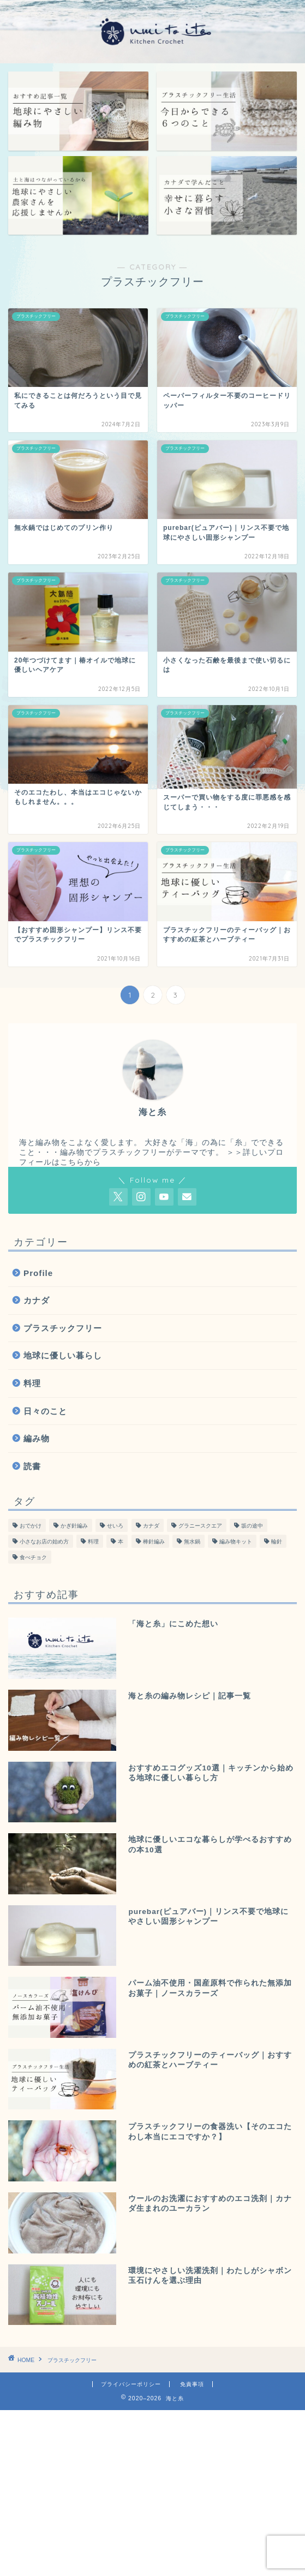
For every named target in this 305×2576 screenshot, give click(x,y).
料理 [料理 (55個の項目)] (93, 1542)
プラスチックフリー (62, 1328)
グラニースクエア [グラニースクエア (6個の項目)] (200, 1526)
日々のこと (45, 1411)
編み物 (36, 1438)
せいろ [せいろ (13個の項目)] (115, 1526)
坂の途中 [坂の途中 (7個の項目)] (252, 1526)
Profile (38, 1273)
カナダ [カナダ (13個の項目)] (151, 1526)
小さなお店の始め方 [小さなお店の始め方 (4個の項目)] (44, 1542)
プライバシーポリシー (131, 2384)
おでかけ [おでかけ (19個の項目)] (30, 1526)
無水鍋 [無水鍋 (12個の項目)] (192, 1542)
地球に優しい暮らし (62, 1355)
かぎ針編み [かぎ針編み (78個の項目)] (74, 1526)
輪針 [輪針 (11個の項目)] (276, 1542)
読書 (32, 1466)
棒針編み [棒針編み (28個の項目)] (154, 1542)
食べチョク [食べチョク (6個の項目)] (33, 1557)
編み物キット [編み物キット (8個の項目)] (235, 1542)
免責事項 (192, 2384)
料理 (32, 1383)
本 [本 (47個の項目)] (120, 1542)
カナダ (36, 1300)
